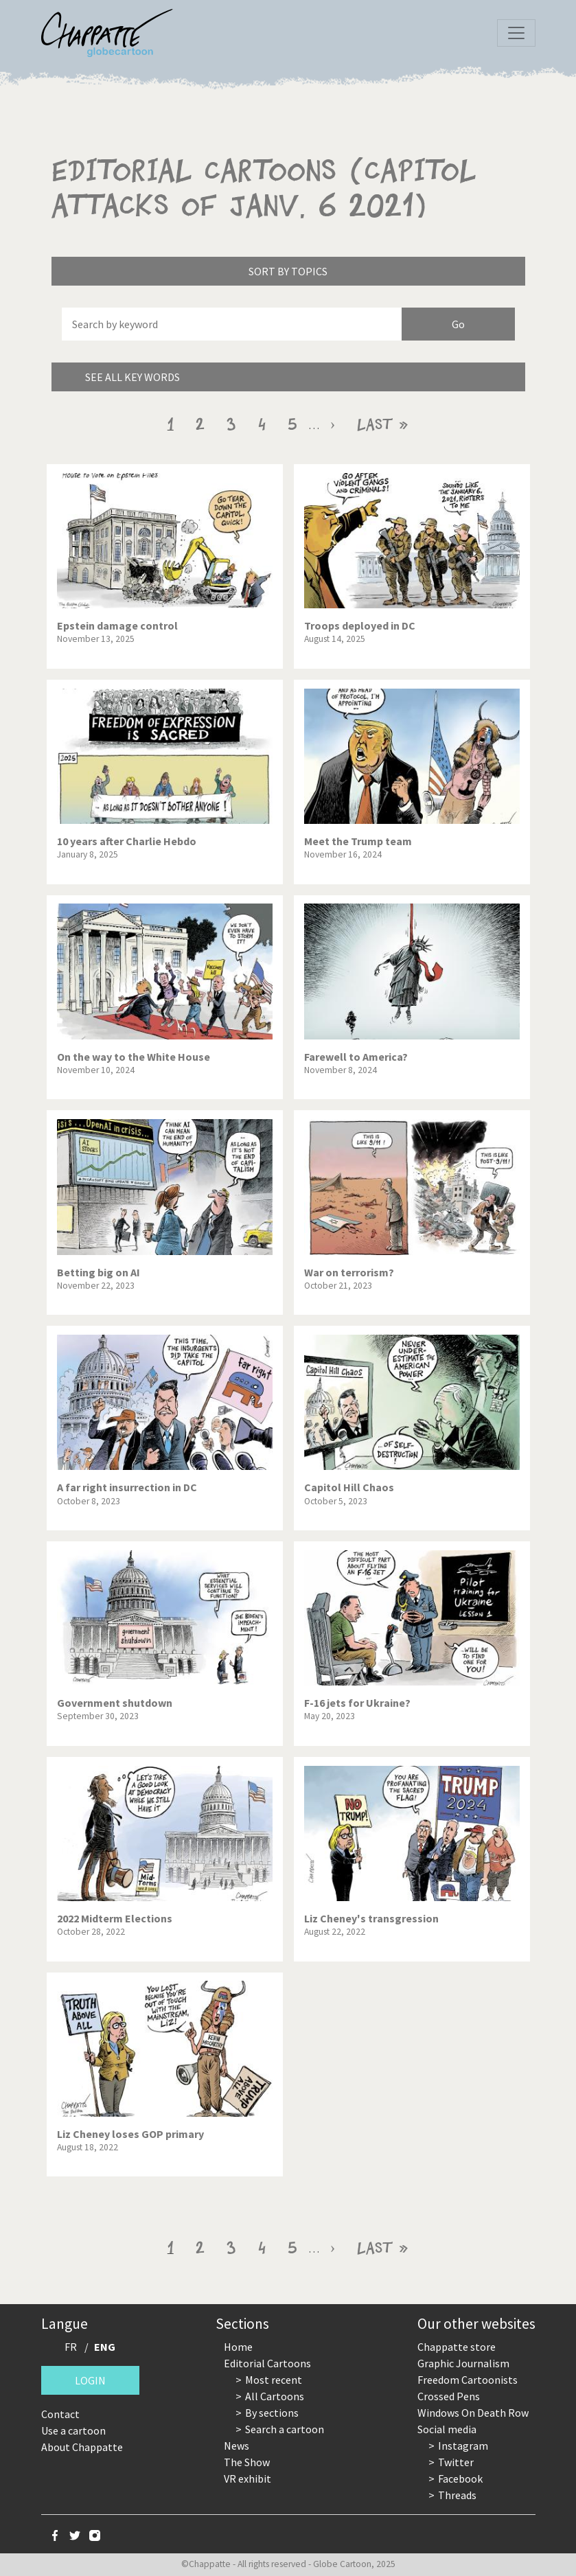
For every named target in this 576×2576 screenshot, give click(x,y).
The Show (247, 2462)
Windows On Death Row (473, 2412)
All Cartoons (274, 2396)
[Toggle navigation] (516, 33)
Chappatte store (456, 2347)
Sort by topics (288, 271)
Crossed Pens (448, 2396)
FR (71, 2347)
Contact (60, 2414)
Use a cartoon (73, 2430)
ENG (104, 2347)
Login (90, 2380)
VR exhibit (247, 2478)
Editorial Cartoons (267, 2363)
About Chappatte (82, 2447)
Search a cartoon (284, 2429)
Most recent (273, 2380)
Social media (446, 2429)
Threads (457, 2495)
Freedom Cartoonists (467, 2380)
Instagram (463, 2445)
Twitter (456, 2462)
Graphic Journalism (463, 2363)
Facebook (460, 2478)
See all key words (132, 377)
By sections (272, 2412)
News (236, 2445)
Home (238, 2347)
